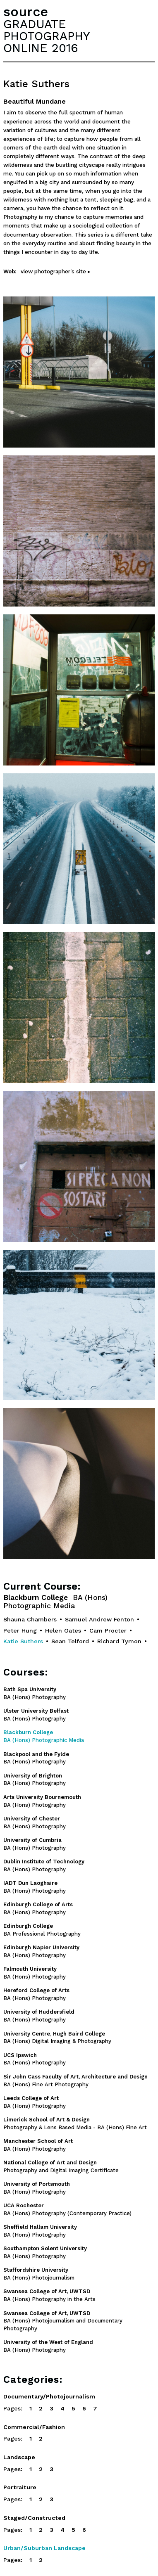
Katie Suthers (23, 1641)
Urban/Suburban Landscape (44, 2548)
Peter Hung (20, 1630)
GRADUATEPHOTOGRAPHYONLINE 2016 (46, 36)
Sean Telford (70, 1641)
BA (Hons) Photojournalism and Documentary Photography (62, 2321)
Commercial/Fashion (34, 2427)
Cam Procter (108, 1630)
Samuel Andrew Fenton (99, 1619)
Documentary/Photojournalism (49, 2396)
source (25, 11)
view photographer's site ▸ (56, 271)
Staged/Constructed (34, 2517)
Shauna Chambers (30, 1619)
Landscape (19, 2457)
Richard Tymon (119, 1641)
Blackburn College (55, 1601)
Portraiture (19, 2487)
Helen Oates (63, 1630)
